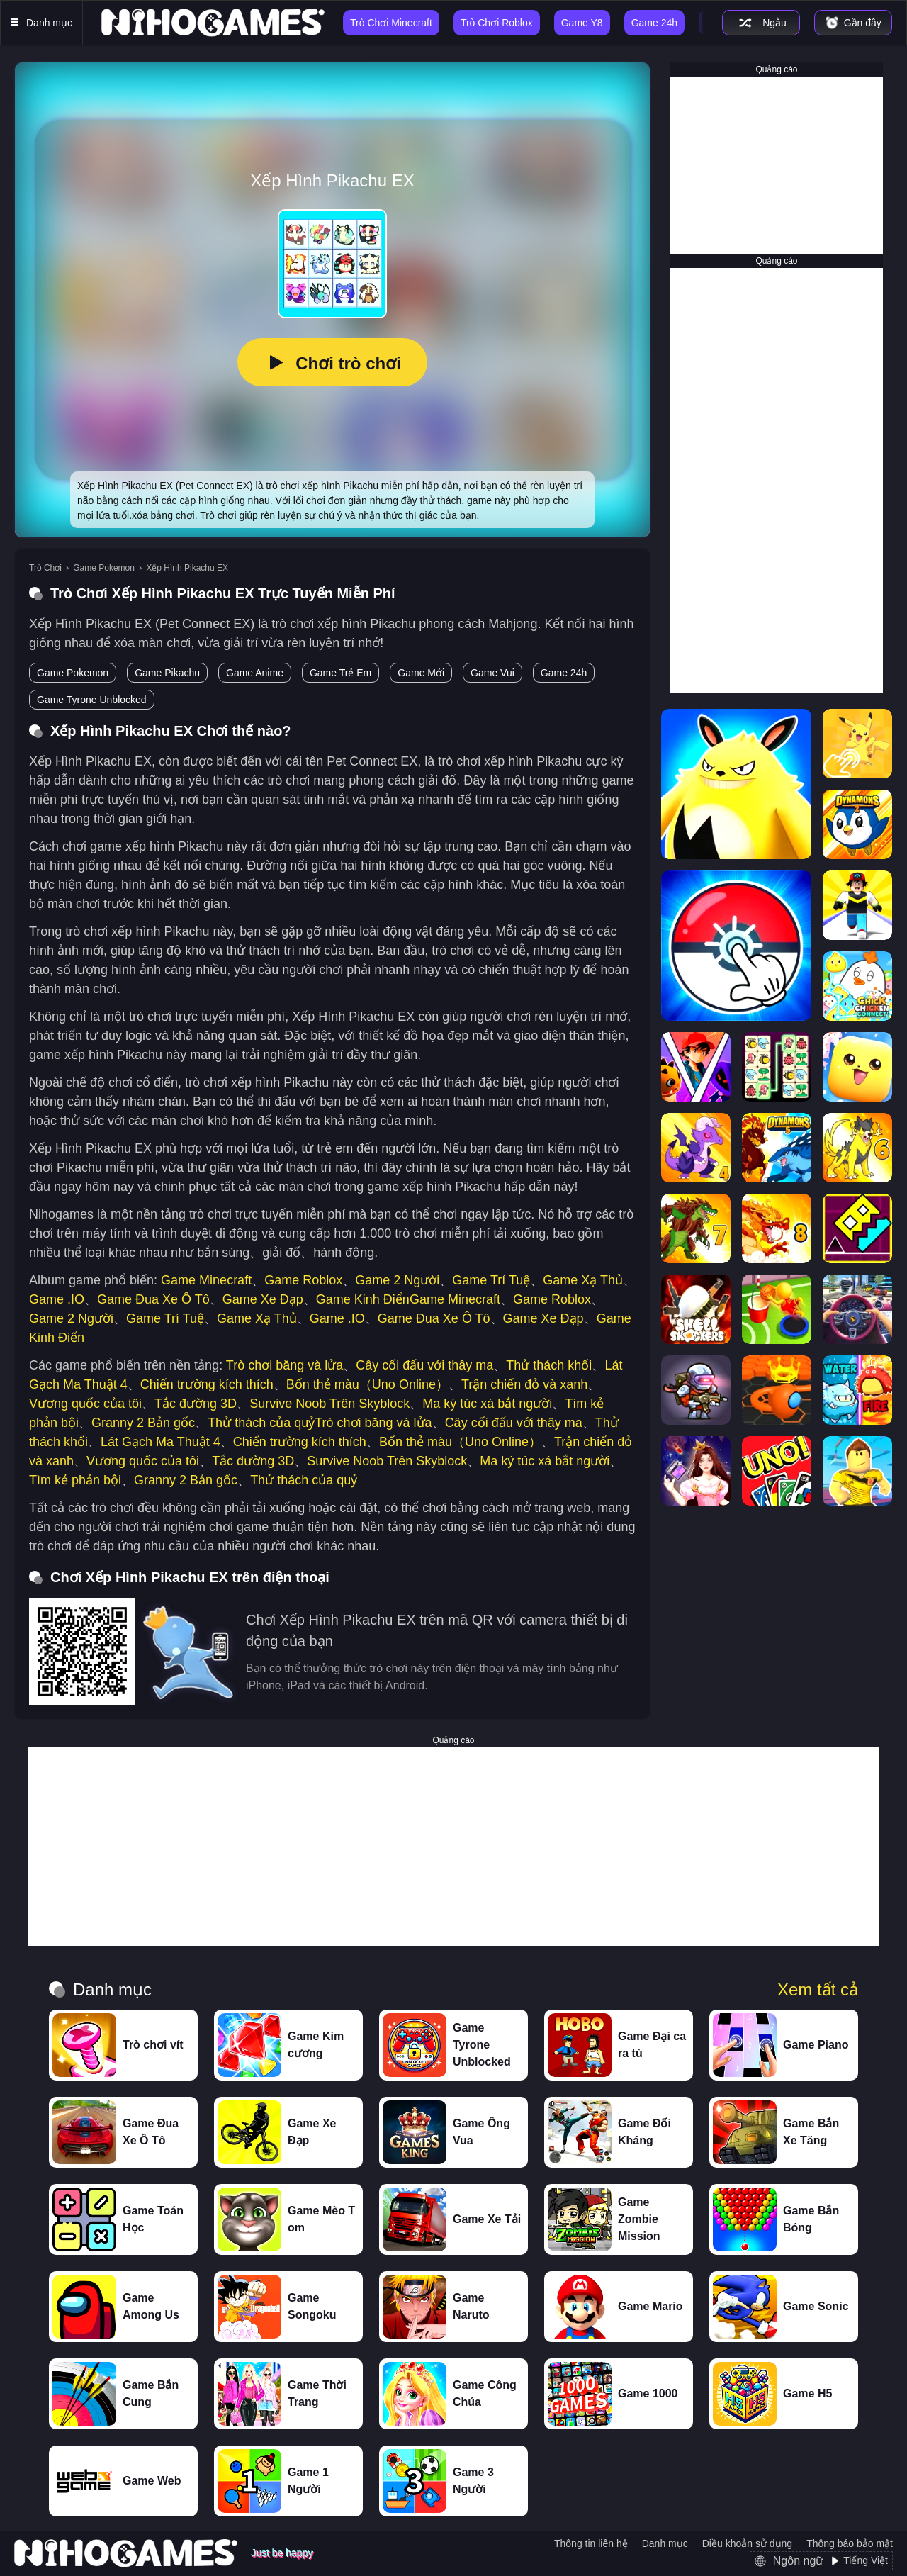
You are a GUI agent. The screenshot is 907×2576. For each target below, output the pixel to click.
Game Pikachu (167, 672)
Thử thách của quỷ (261, 1423)
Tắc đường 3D (195, 1403)
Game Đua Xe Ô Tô (153, 1299)
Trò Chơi (45, 568)
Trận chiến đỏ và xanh (524, 1384)
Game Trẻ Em (340, 672)
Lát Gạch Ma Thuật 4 (160, 1442)
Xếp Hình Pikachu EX (187, 568)
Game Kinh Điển (363, 1299)
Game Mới (421, 672)
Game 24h (564, 672)
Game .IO (56, 1299)
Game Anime (254, 672)
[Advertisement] (776, 165)
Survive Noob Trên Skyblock (329, 1403)
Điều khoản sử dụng (747, 2543)
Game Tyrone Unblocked (92, 699)
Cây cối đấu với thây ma (424, 1365)
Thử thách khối (549, 1365)
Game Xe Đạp (262, 1299)
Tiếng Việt (865, 2560)
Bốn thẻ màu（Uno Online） (367, 1384)
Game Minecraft (206, 1280)
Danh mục (665, 2543)
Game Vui (492, 672)
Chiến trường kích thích (207, 1384)
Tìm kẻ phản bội (75, 1480)
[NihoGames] (213, 23)
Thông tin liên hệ (591, 2543)
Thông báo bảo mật (849, 2543)
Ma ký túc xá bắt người (487, 1403)
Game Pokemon (104, 568)
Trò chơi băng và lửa (284, 1365)
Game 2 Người (397, 1280)
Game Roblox (303, 1280)
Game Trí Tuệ (491, 1280)
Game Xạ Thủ (583, 1280)
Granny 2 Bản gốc (143, 1423)
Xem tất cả (817, 1989)
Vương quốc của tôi (85, 1403)
